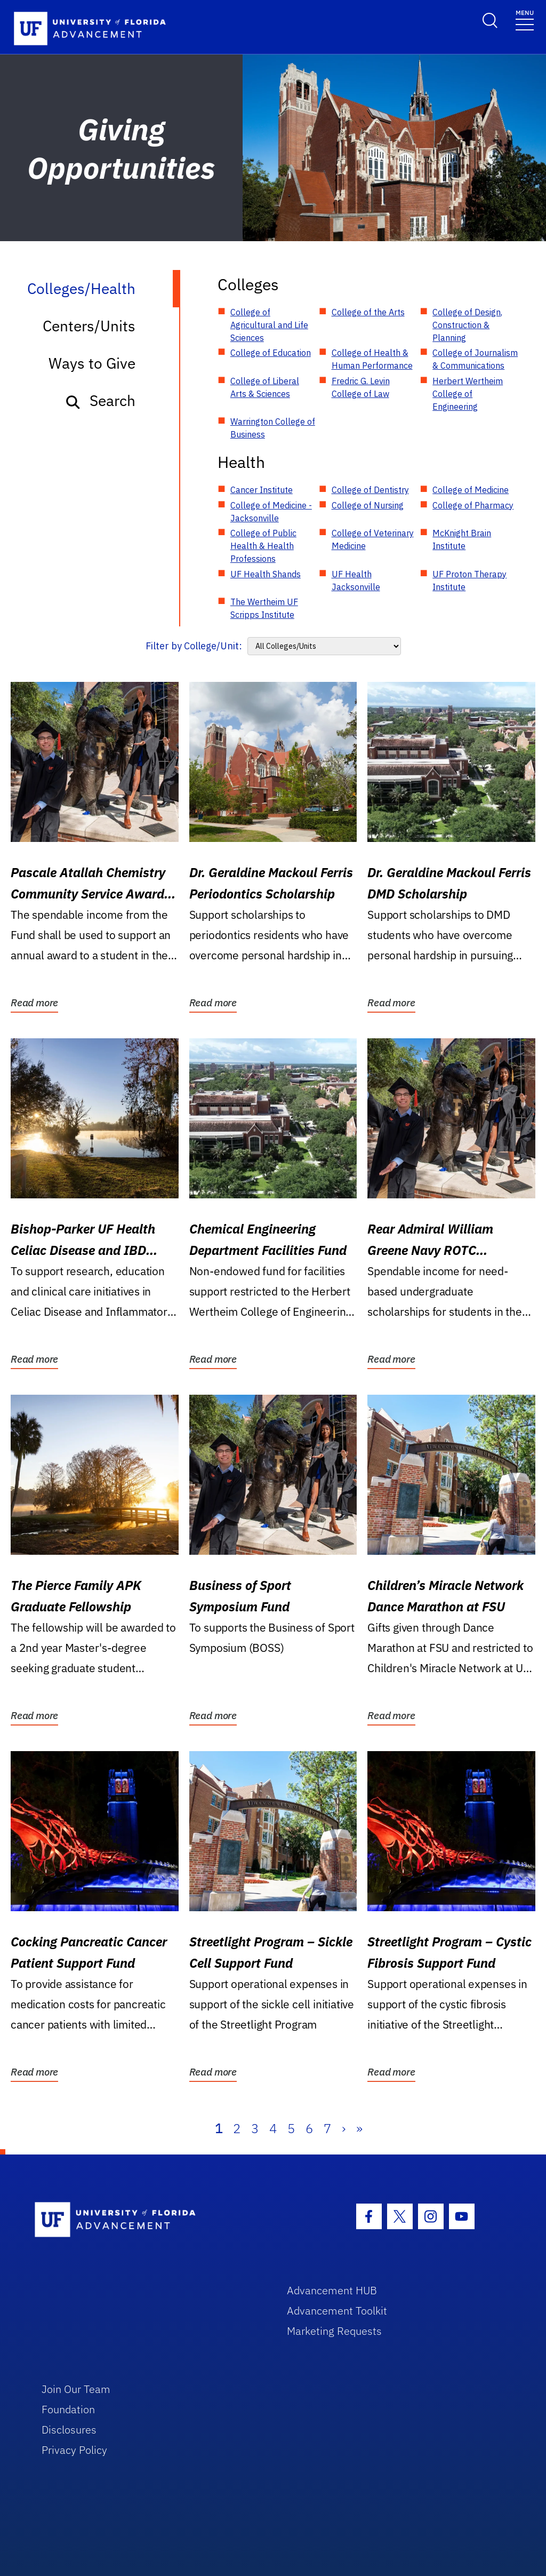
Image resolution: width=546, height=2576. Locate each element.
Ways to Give (92, 363)
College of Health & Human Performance (372, 359)
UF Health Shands (265, 574)
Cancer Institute (261, 489)
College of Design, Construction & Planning (467, 325)
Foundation (68, 2409)
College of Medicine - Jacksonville (271, 511)
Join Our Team (76, 2389)
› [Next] (344, 2128)
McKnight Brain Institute (461, 539)
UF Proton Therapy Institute (469, 580)
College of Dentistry (370, 489)
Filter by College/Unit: (194, 646)
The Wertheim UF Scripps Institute (264, 608)
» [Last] (359, 2128)
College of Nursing (368, 505)
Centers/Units (89, 326)
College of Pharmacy (472, 505)
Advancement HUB (332, 2290)
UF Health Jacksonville (356, 580)
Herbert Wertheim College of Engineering (467, 394)
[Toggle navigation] (524, 19)
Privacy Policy (74, 2450)
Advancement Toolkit (337, 2310)
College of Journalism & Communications (475, 359)
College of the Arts (368, 312)
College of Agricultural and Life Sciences (269, 325)
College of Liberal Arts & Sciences (264, 387)
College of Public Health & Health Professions (263, 546)
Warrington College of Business (272, 428)
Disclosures (69, 2429)
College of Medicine (470, 489)
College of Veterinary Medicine (373, 539)
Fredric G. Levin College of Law (361, 387)
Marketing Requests (334, 2331)
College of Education (270, 352)
